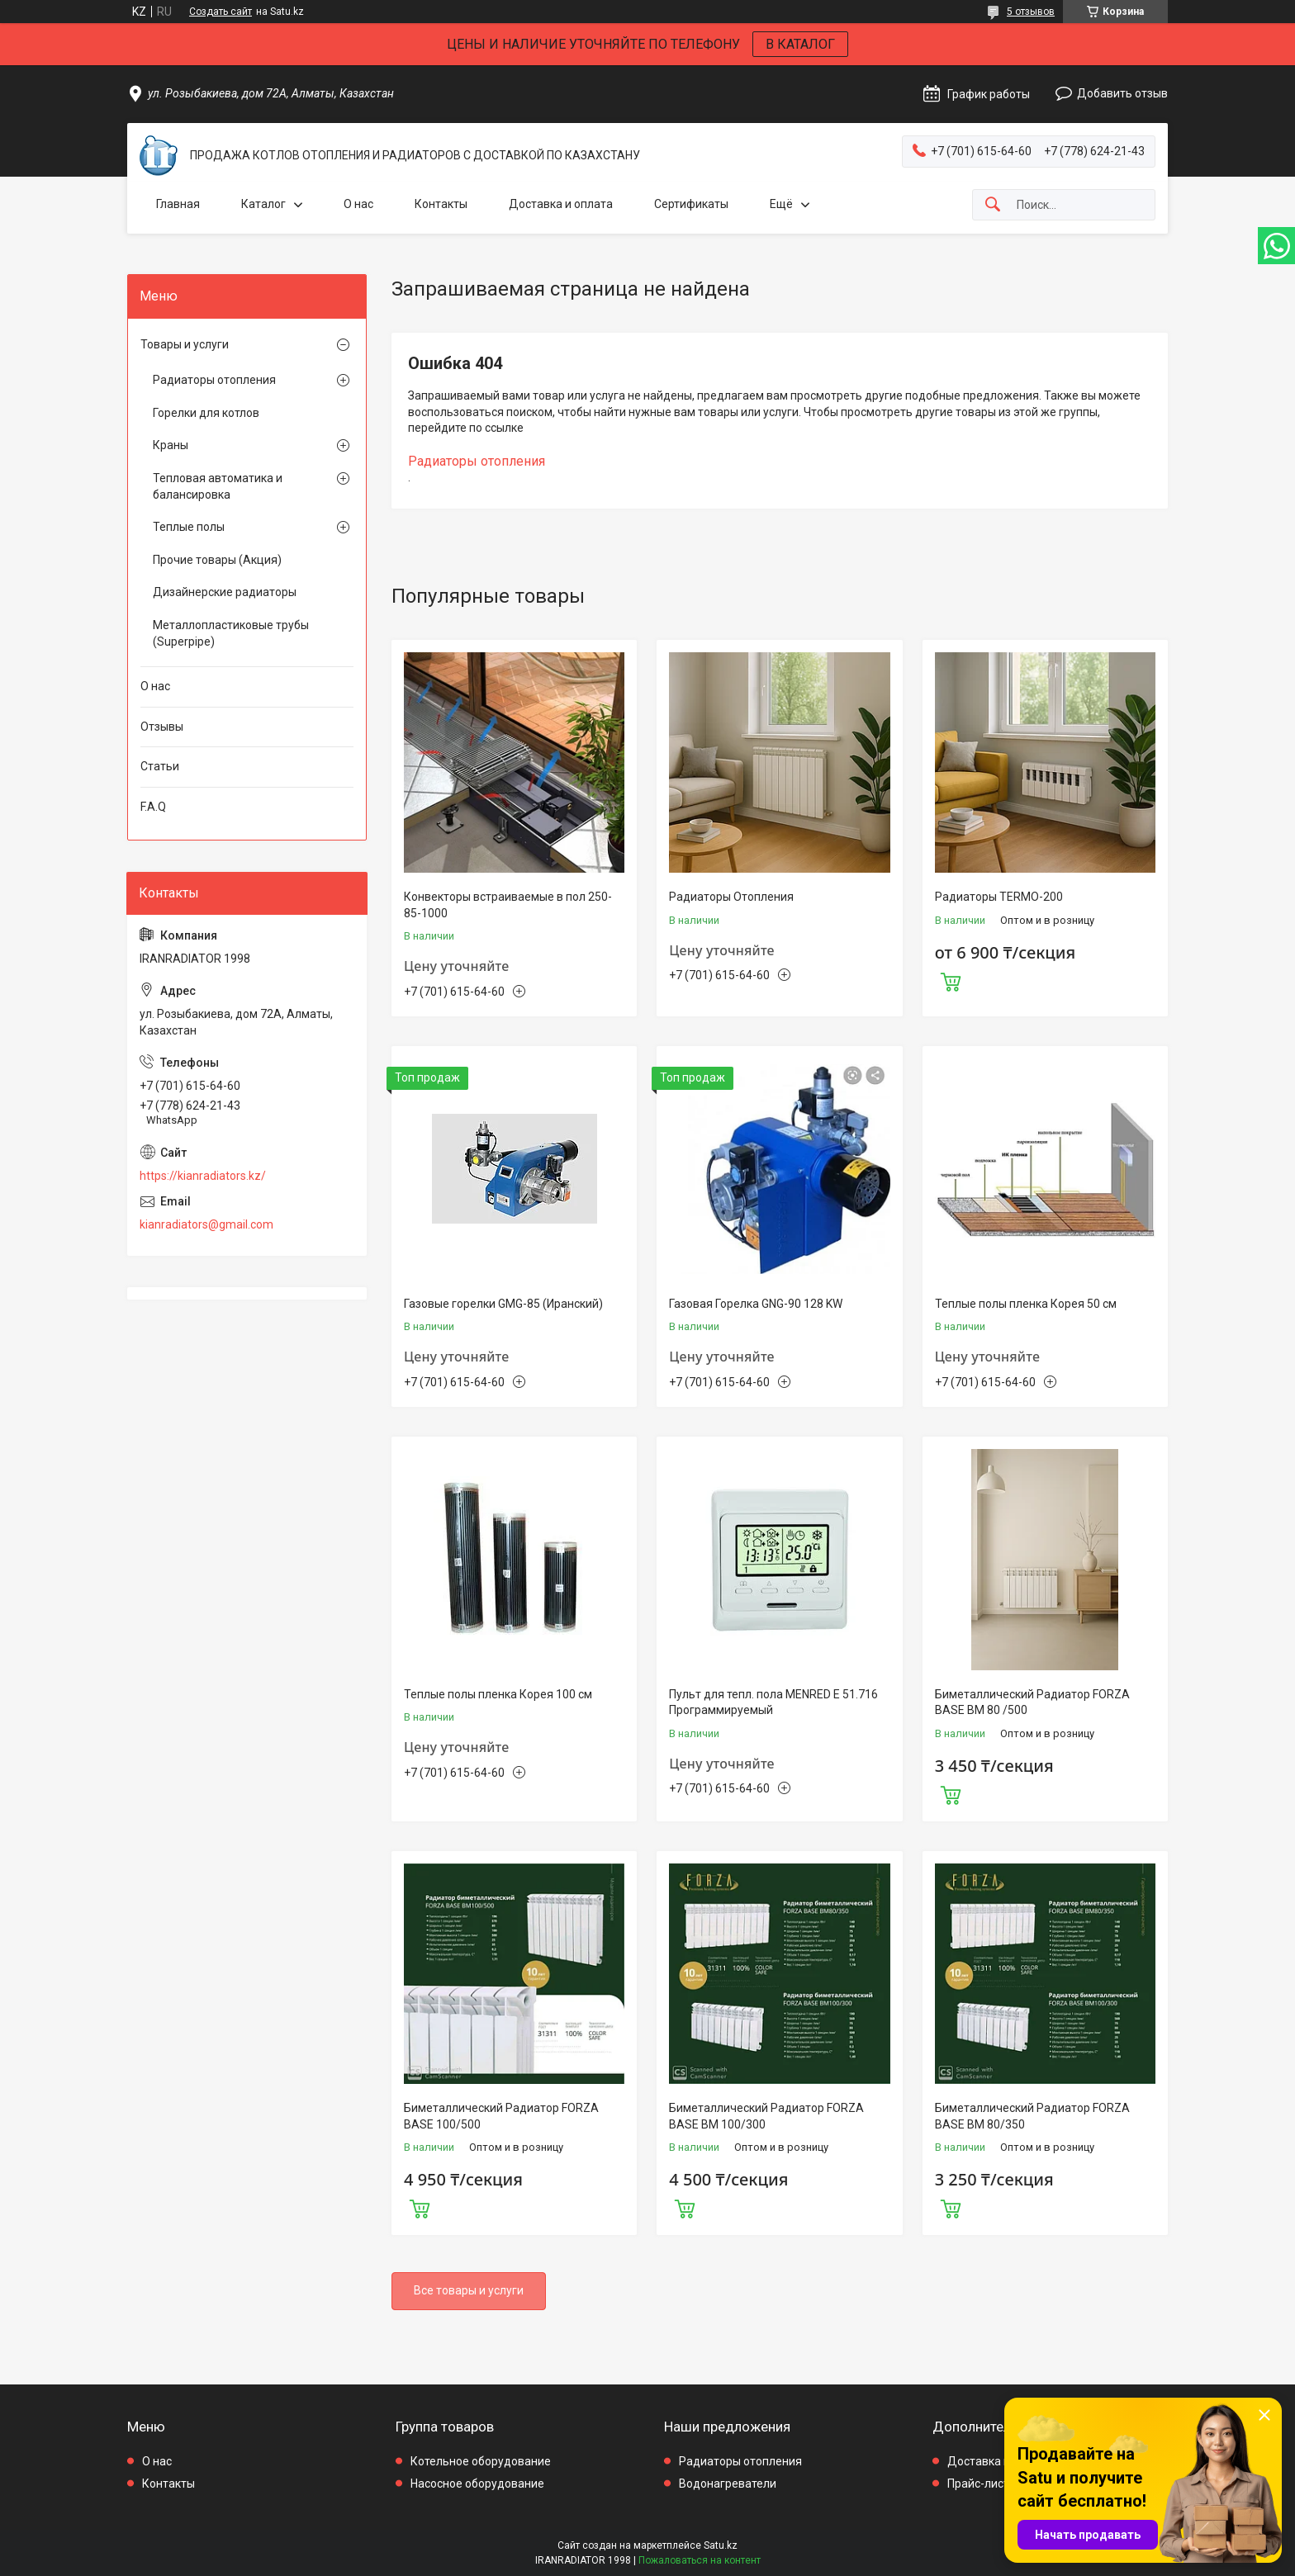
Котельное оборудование (480, 2461)
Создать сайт (220, 11)
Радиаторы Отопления (731, 896)
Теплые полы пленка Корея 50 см (1026, 1303)
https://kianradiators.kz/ (203, 1175)
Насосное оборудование (477, 2483)
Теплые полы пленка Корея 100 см (498, 1694)
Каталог (263, 204)
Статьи (159, 766)
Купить (950, 980)
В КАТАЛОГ (800, 44)
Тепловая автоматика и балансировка (217, 486)
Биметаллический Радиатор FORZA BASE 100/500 (501, 2116)
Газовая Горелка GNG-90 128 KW (755, 1303)
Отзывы (161, 726)
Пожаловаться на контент (699, 2560)
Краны (170, 445)
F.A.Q (153, 806)
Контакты (441, 204)
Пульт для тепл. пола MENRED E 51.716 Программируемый (773, 1702)
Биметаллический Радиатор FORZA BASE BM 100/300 (766, 2116)
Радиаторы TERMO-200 (999, 896)
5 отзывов (1031, 11)
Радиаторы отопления (476, 461)
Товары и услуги (184, 344)
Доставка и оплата (561, 204)
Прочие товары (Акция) (217, 559)
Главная (178, 204)
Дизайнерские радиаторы (224, 592)
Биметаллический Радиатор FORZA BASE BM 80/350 (1032, 2116)
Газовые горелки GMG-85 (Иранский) (503, 1303)
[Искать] (992, 205)
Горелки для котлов (206, 412)
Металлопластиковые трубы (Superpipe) (231, 633)
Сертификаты (691, 204)
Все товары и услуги (469, 2290)
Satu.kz (721, 2545)
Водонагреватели (727, 2483)
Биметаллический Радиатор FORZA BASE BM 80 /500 (1032, 1702)
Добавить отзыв (1122, 93)
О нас (358, 204)
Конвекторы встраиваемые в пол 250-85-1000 (508, 905)
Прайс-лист (978, 2483)
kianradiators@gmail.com (206, 1224)
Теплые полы (189, 526)
